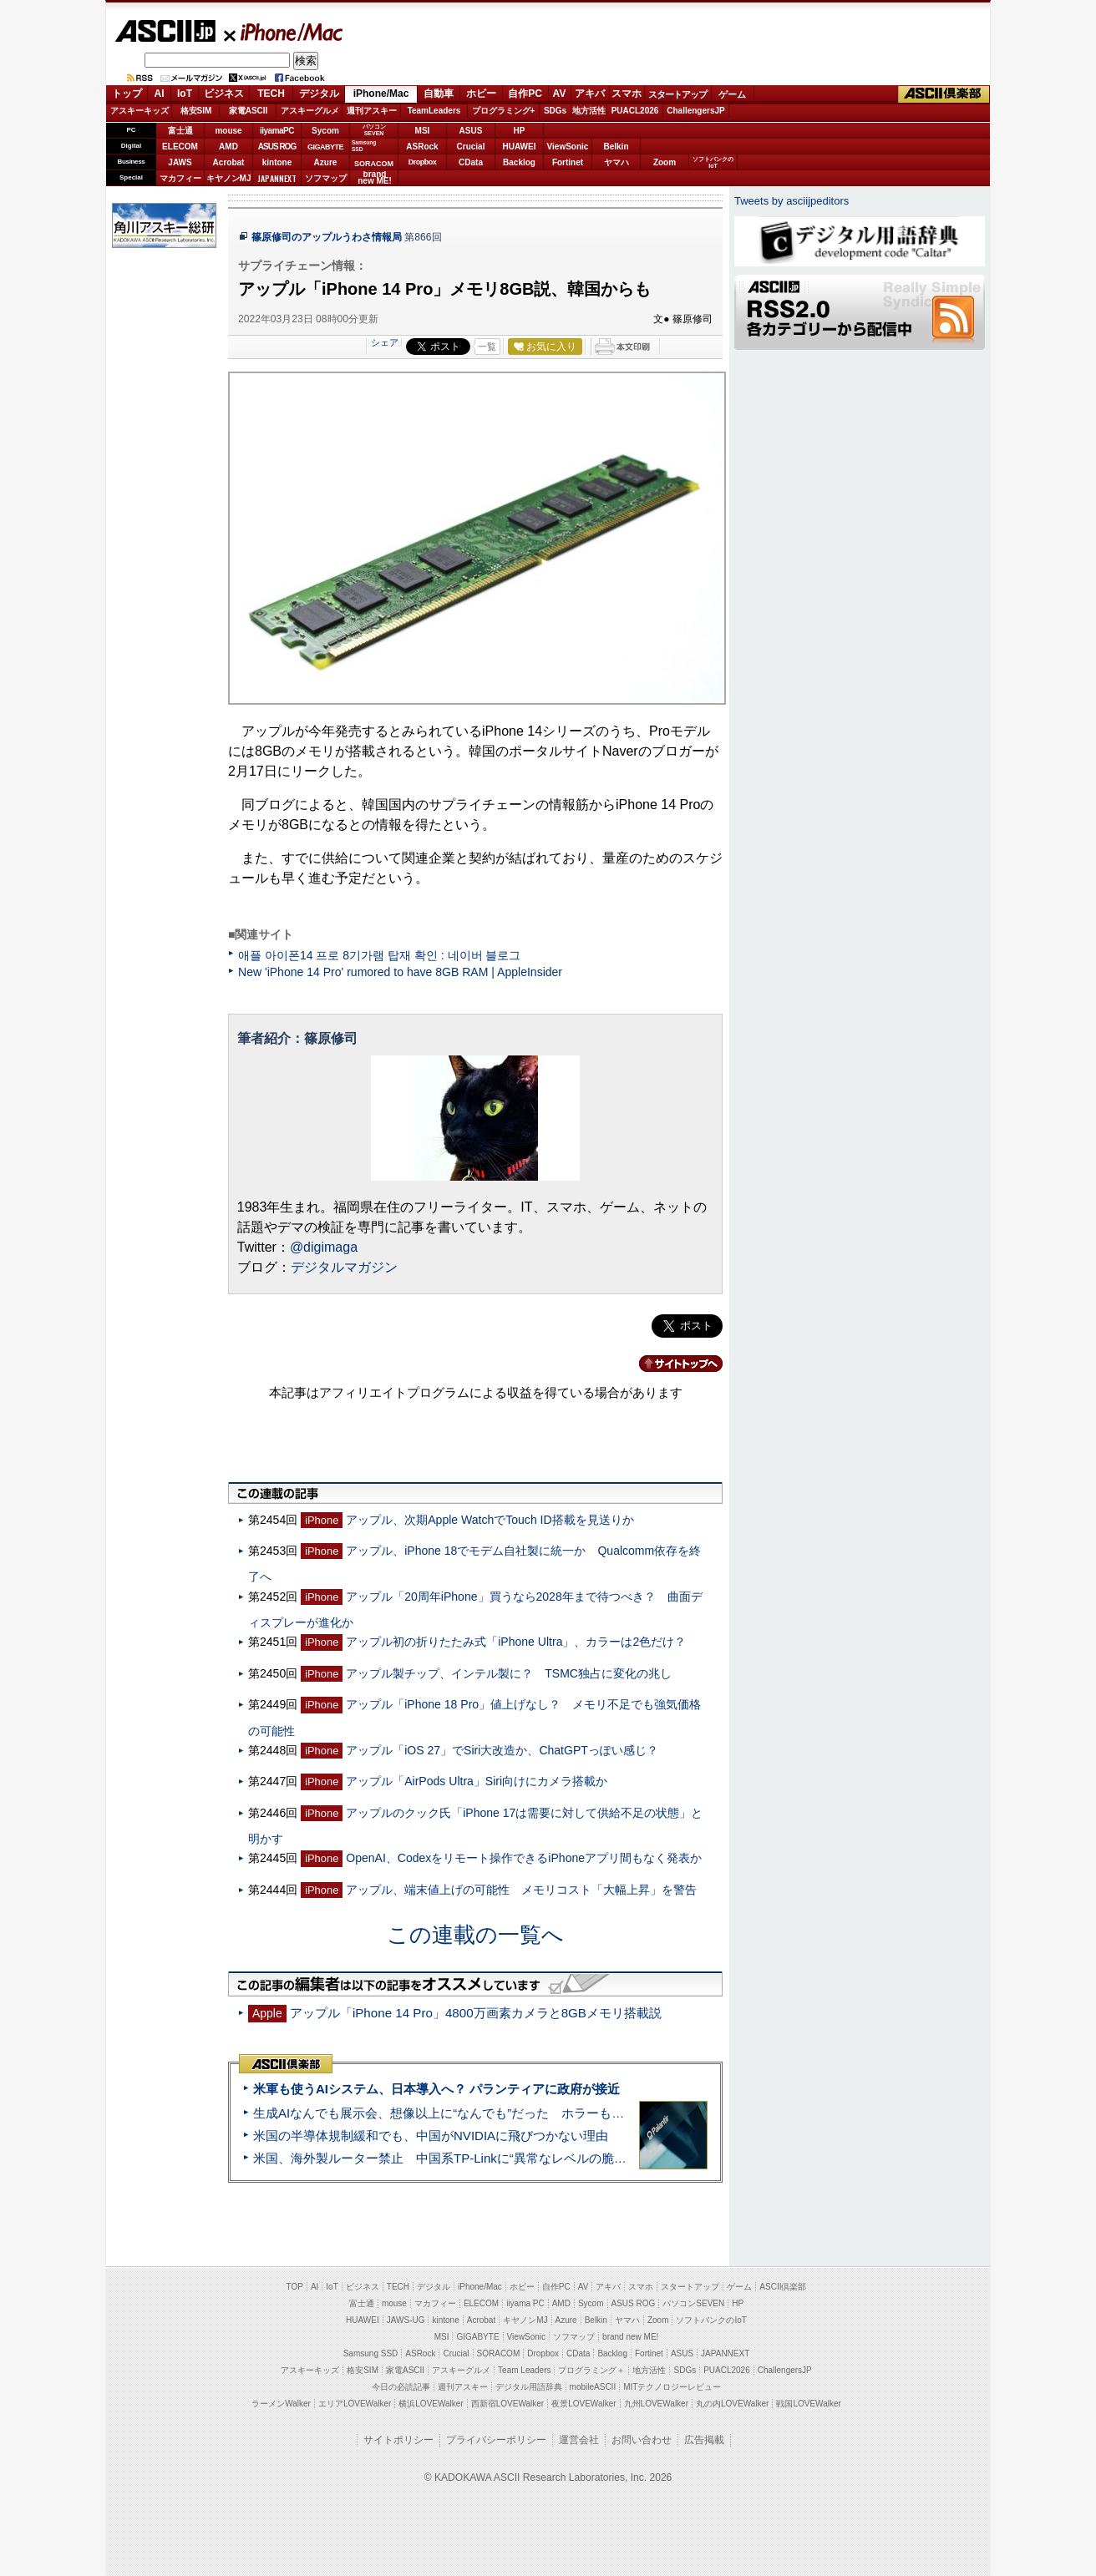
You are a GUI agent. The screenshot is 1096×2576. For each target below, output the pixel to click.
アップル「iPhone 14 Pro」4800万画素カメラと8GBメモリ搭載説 (476, 2013)
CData (471, 162)
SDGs (555, 110)
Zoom (664, 162)
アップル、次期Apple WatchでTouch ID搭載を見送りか (489, 1519)
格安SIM (196, 110)
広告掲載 (704, 2440)
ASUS (471, 130)
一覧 (487, 347)
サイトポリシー (398, 2440)
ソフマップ (326, 178)
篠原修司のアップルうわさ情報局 (326, 237)
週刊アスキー (372, 110)
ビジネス (224, 93)
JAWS (179, 162)
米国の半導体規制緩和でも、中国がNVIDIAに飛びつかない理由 (430, 2135)
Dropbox (422, 162)
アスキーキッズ (139, 110)
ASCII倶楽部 (944, 94)
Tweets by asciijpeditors (791, 201)
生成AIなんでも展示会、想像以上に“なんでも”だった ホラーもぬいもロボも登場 (482, 2113)
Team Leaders (524, 2370)
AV (559, 93)
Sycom (325, 130)
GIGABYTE (325, 147)
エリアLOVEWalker (354, 2403)
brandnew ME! (375, 178)
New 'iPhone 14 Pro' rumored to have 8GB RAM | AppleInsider (400, 972)
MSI (422, 130)
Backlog (519, 162)
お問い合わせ (641, 2440)
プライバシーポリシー (496, 2440)
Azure (325, 162)
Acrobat (229, 162)
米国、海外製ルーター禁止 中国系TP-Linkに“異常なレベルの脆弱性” (448, 2158)
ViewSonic (568, 146)
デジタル (319, 93)
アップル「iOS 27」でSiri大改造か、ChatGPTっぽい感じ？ (502, 1750)
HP (519, 130)
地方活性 (589, 110)
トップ (127, 93)
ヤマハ (616, 162)
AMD (228, 146)
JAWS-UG (406, 2320)
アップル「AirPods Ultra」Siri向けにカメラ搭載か (476, 1781)
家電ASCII (248, 110)
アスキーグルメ (310, 110)
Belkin (615, 146)
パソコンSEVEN (374, 130)
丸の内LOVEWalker (732, 2403)
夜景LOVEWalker (583, 2403)
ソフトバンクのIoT (713, 162)
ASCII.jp (165, 31)
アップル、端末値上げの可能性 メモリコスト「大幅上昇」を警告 (521, 1889)
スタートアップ (677, 94)
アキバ (590, 93)
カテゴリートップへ (671, 1363)
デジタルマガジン (344, 1267)
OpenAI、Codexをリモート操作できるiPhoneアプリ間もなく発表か (524, 1858)
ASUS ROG (277, 146)
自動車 (439, 93)
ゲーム (732, 94)
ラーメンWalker (281, 2403)
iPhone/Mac (284, 32)
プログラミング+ (503, 110)
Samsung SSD (370, 2353)
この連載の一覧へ (475, 1934)
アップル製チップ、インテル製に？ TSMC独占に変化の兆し (509, 1673)
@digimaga (324, 1247)
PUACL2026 (635, 110)
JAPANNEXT (277, 178)
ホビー (481, 93)
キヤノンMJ (228, 178)
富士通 (180, 130)
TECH (271, 93)
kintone (277, 162)
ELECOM (180, 146)
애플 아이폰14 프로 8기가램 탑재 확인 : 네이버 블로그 (379, 955)
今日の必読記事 (401, 2386)
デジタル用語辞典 (528, 2386)
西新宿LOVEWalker (507, 2403)
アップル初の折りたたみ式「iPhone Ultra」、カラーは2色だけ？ (516, 1641)
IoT (184, 93)
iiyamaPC (277, 130)
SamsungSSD (364, 145)
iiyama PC (525, 2303)
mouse (228, 130)
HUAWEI (519, 146)
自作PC (525, 93)
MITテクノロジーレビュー (672, 2386)
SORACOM (498, 2353)
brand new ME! (630, 2336)
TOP (295, 2286)
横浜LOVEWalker (430, 2403)
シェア (384, 342)
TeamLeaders (434, 110)
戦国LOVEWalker (808, 2403)
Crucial (471, 146)
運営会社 (579, 2440)
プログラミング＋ (591, 2370)
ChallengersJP (695, 110)
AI (160, 93)
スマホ (626, 93)
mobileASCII (593, 2386)
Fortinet (567, 162)
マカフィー (180, 178)
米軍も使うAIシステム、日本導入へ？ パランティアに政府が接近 (436, 2089)
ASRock (422, 146)
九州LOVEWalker (656, 2403)
